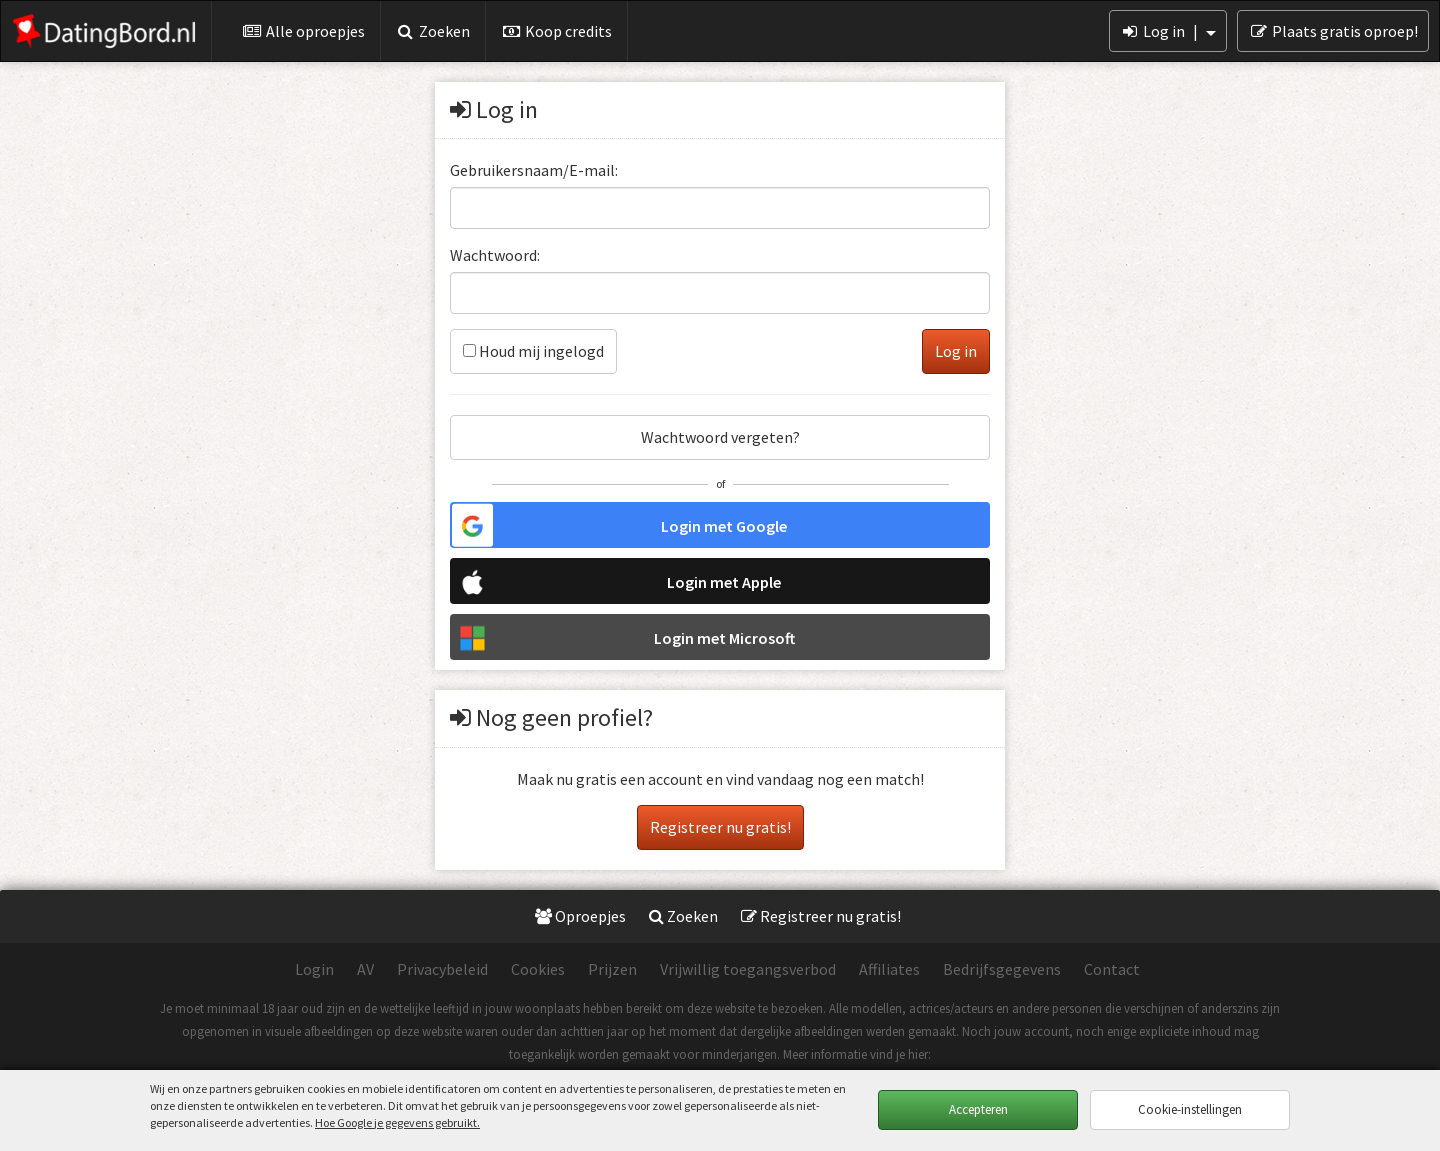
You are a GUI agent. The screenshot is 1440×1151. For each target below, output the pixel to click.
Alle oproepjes (303, 31)
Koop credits (556, 31)
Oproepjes (580, 916)
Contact (1112, 969)
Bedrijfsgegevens (1002, 969)
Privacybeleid (442, 969)
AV (365, 969)
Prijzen (612, 969)
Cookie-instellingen (1190, 1109)
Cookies (538, 969)
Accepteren (978, 1109)
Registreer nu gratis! (720, 827)
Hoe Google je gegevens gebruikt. (397, 1122)
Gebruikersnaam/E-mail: (534, 170)
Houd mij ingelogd (533, 351)
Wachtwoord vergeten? (720, 437)
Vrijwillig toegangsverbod (748, 969)
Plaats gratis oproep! (1333, 31)
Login (314, 969)
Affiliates (889, 969)
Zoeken (433, 31)
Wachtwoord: (495, 255)
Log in (1168, 31)
